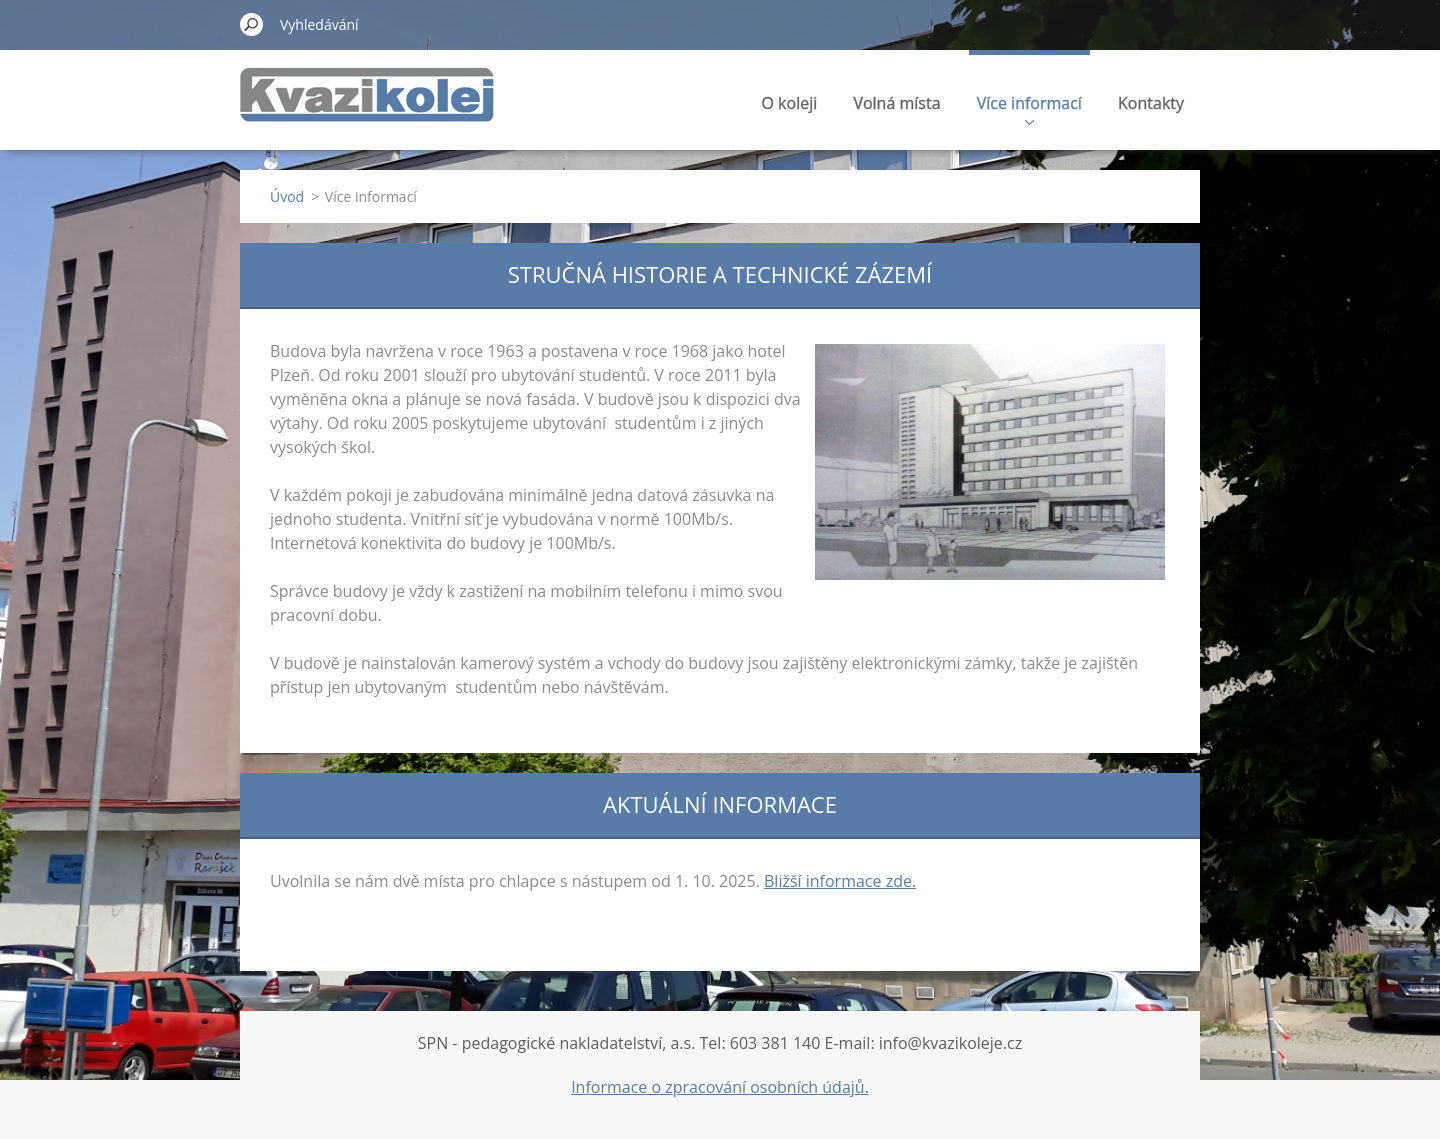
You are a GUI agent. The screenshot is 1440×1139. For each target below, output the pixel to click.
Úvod (287, 196)
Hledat (252, 24)
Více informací (1029, 108)
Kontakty (1151, 103)
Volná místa (896, 103)
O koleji (790, 103)
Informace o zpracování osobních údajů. (720, 1087)
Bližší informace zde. (840, 881)
